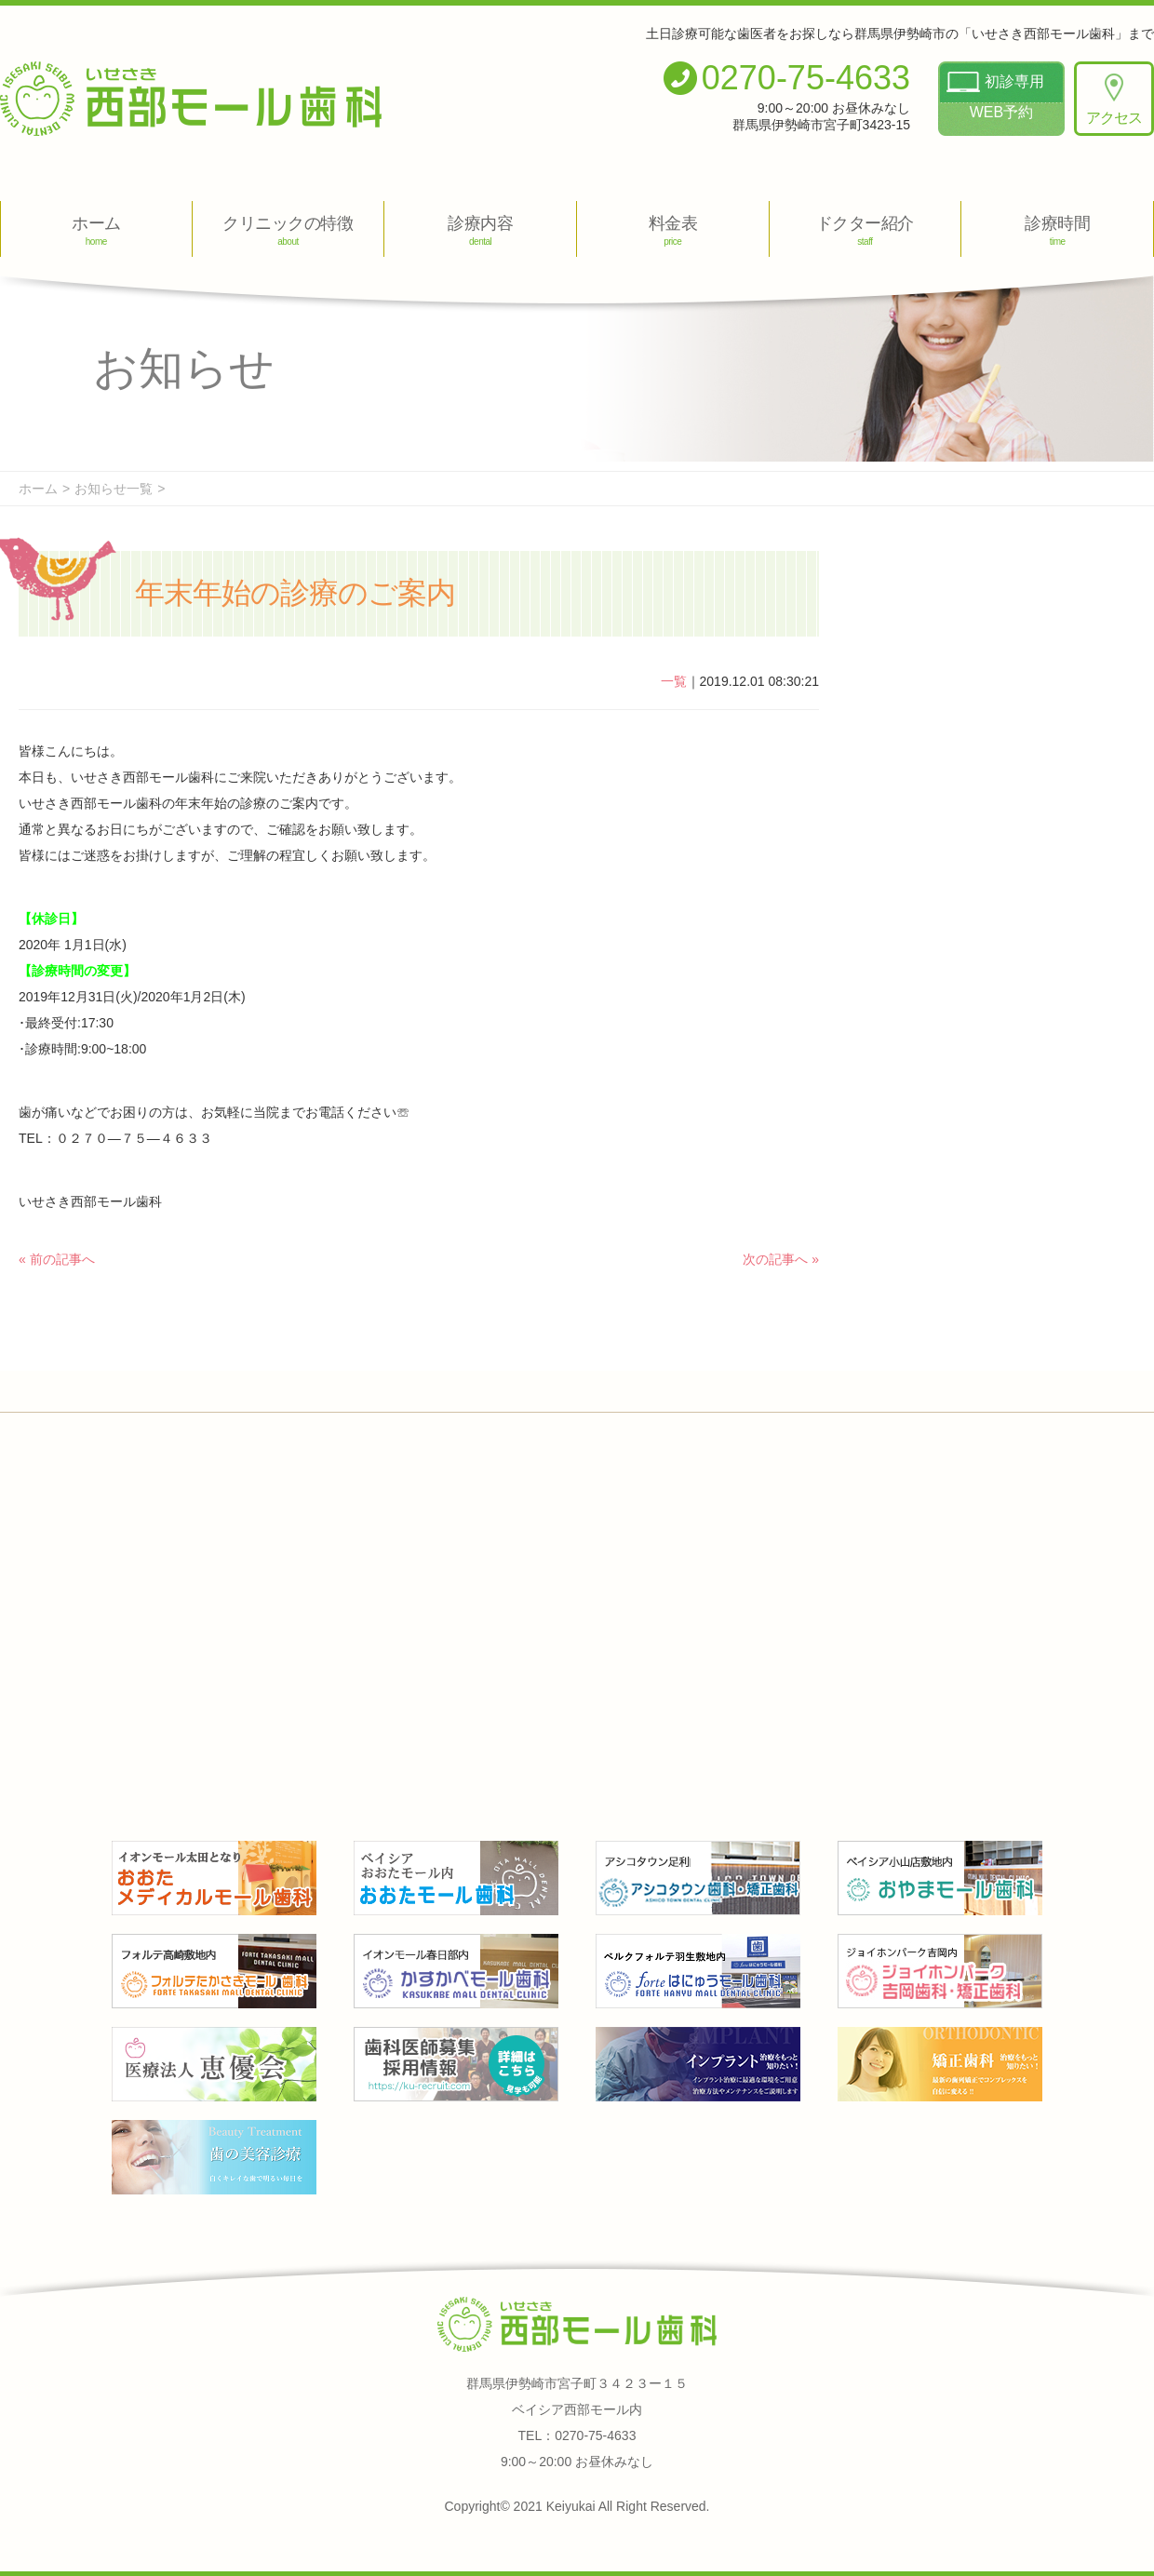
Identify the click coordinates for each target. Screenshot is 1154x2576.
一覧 (674, 681)
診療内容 (480, 230)
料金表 (672, 230)
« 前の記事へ (57, 1259)
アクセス (1114, 100)
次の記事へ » (781, 1259)
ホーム (96, 230)
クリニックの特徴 (288, 230)
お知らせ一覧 (113, 488)
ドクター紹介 (865, 230)
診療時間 (1057, 230)
